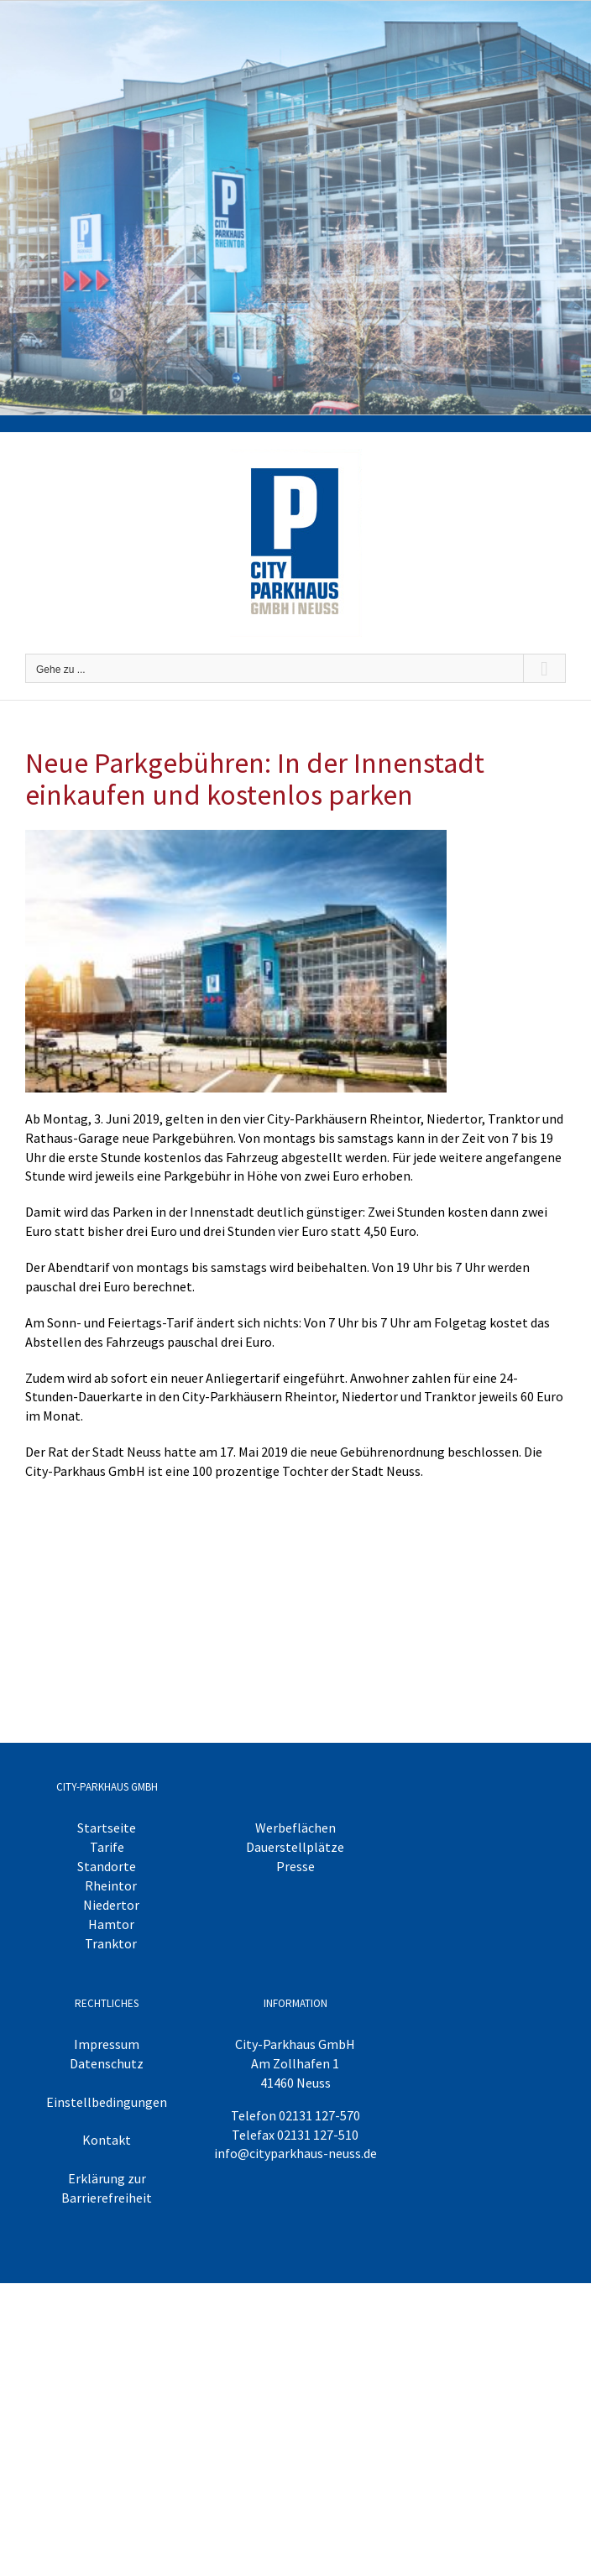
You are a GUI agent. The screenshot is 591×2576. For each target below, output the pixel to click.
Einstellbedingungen (106, 2102)
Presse (295, 1866)
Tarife (107, 1846)
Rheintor (111, 1885)
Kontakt (106, 2139)
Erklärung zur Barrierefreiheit (106, 2188)
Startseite (106, 1827)
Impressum (106, 2044)
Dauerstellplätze (295, 1846)
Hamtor (111, 1924)
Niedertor (111, 1904)
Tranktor (111, 1943)
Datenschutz (107, 2063)
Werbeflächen (295, 1827)
